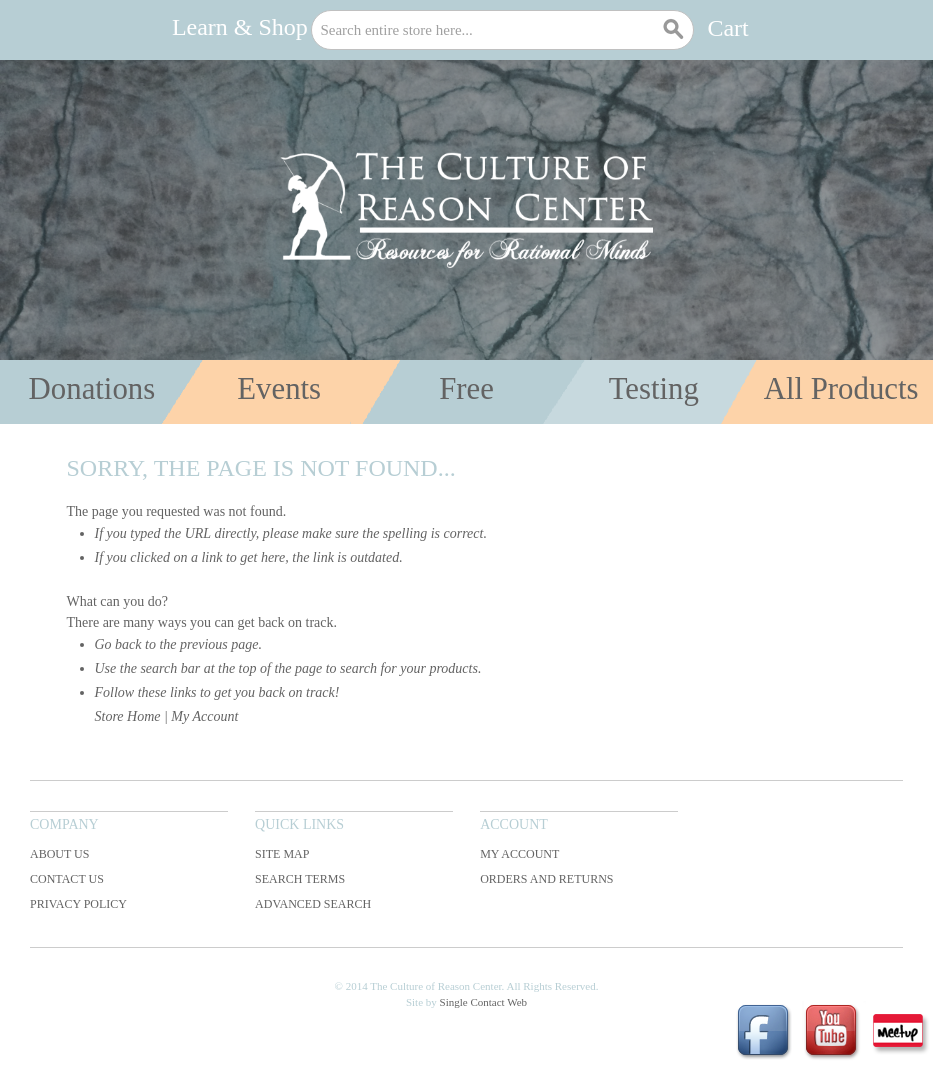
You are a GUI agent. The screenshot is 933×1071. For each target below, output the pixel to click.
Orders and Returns (546, 879)
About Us (59, 854)
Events (279, 389)
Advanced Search (313, 904)
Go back (118, 644)
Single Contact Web (484, 1002)
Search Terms (300, 879)
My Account (204, 716)
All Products (841, 389)
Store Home (128, 716)
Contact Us (67, 879)
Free (466, 389)
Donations (92, 389)
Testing (654, 389)
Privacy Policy (78, 904)
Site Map (282, 854)
